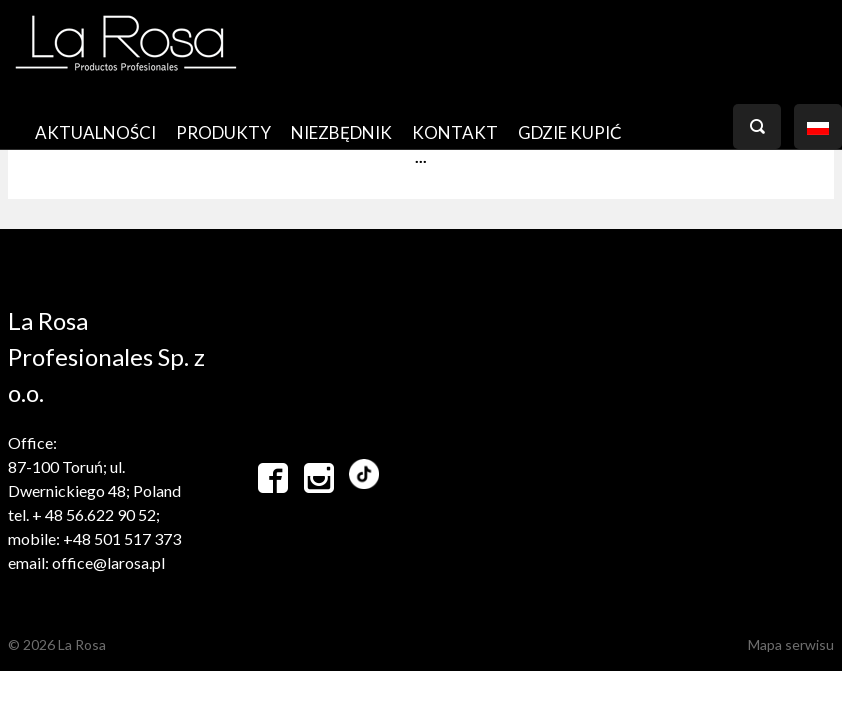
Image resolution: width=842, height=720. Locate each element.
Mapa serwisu (791, 644)
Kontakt (455, 132)
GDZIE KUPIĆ (570, 132)
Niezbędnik (341, 132)
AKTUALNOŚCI (95, 132)
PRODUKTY (223, 132)
